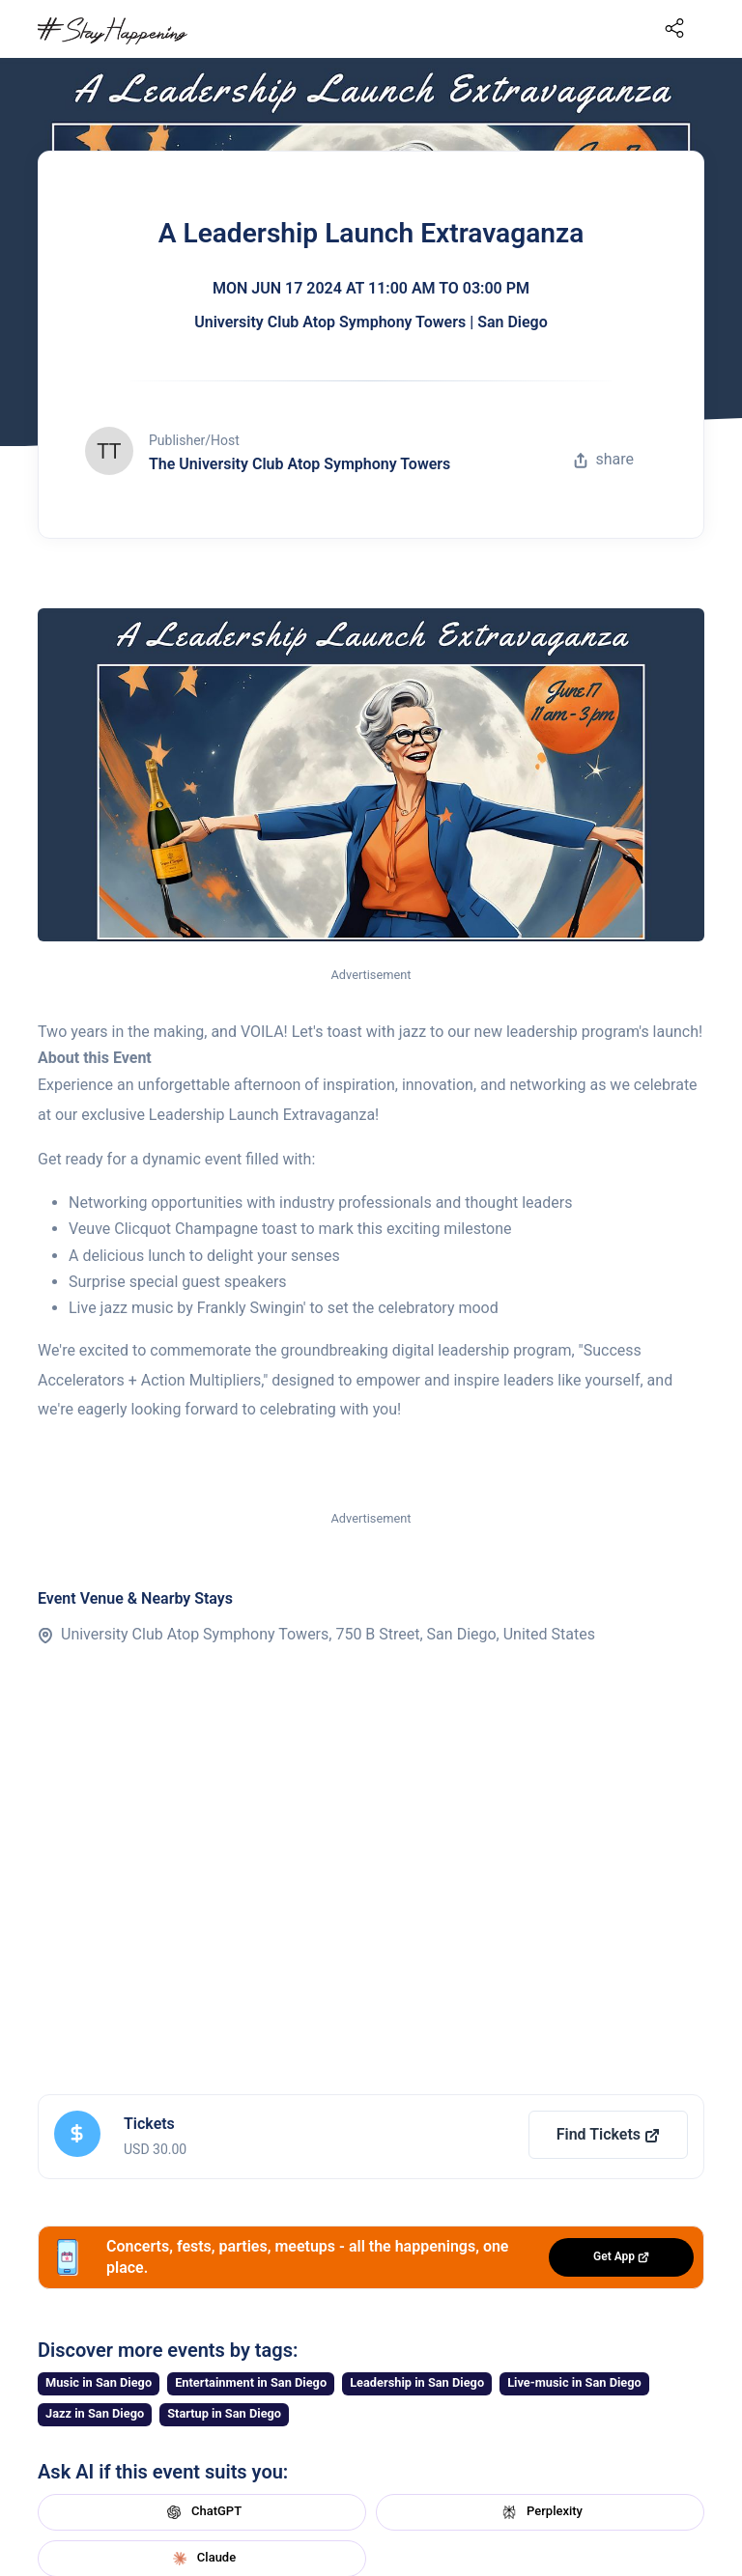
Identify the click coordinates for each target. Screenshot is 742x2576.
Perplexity (540, 2512)
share (604, 459)
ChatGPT (202, 2512)
